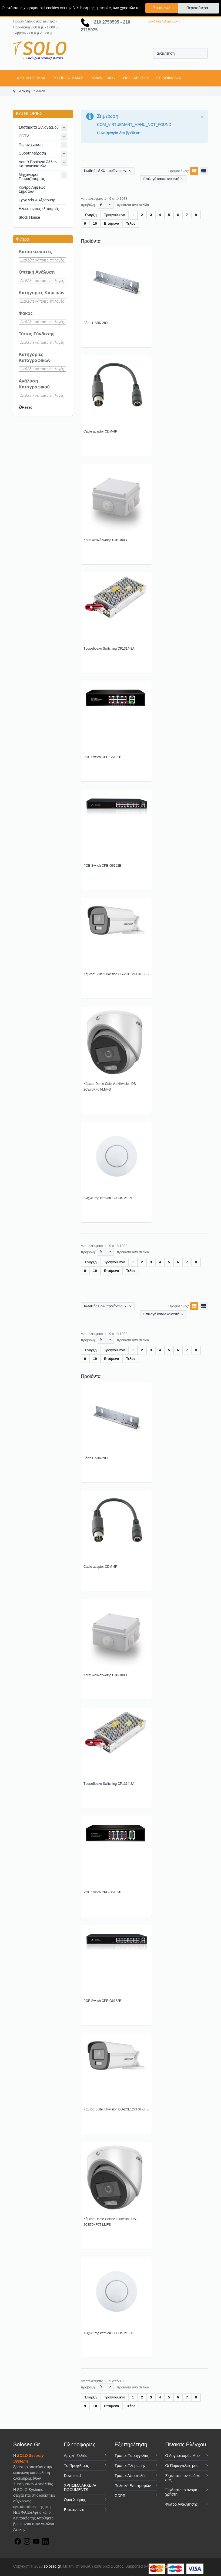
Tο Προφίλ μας (68, 78)
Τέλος (131, 223)
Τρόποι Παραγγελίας (132, 2455)
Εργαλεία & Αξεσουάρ (37, 200)
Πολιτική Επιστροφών (133, 2485)
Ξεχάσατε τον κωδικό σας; (182, 2477)
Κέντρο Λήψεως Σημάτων (32, 189)
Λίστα (203, 170)
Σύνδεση (154, 21)
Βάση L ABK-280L (96, 323)
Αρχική (24, 91)
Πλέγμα (193, 170)
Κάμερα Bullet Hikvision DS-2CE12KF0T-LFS (116, 974)
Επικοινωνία (168, 78)
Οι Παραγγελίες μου (182, 2465)
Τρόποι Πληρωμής (130, 2465)
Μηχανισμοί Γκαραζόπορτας (32, 176)
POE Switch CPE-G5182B (102, 757)
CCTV (24, 136)
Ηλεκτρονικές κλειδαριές (39, 209)
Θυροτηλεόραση (32, 153)
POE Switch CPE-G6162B (102, 866)
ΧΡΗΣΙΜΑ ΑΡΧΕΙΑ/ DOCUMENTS (80, 2487)
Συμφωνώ (161, 8)
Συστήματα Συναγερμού (39, 127)
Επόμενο (111, 223)
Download (103, 78)
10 (95, 223)
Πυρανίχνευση (31, 144)
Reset (25, 407)
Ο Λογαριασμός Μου (182, 2455)
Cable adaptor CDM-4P (100, 431)
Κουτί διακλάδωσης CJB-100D (105, 540)
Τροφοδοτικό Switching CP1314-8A (108, 648)
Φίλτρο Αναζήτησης (181, 2504)
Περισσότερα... (198, 8)
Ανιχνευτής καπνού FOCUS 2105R (108, 1198)
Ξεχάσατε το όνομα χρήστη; (181, 2492)
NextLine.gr (158, 2566)
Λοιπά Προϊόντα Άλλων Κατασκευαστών (38, 164)
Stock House (29, 217)
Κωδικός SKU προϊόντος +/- (105, 171)
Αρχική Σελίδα (31, 78)
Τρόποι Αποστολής (130, 2475)
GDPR (120, 2495)
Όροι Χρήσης (136, 78)
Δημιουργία (172, 21)
